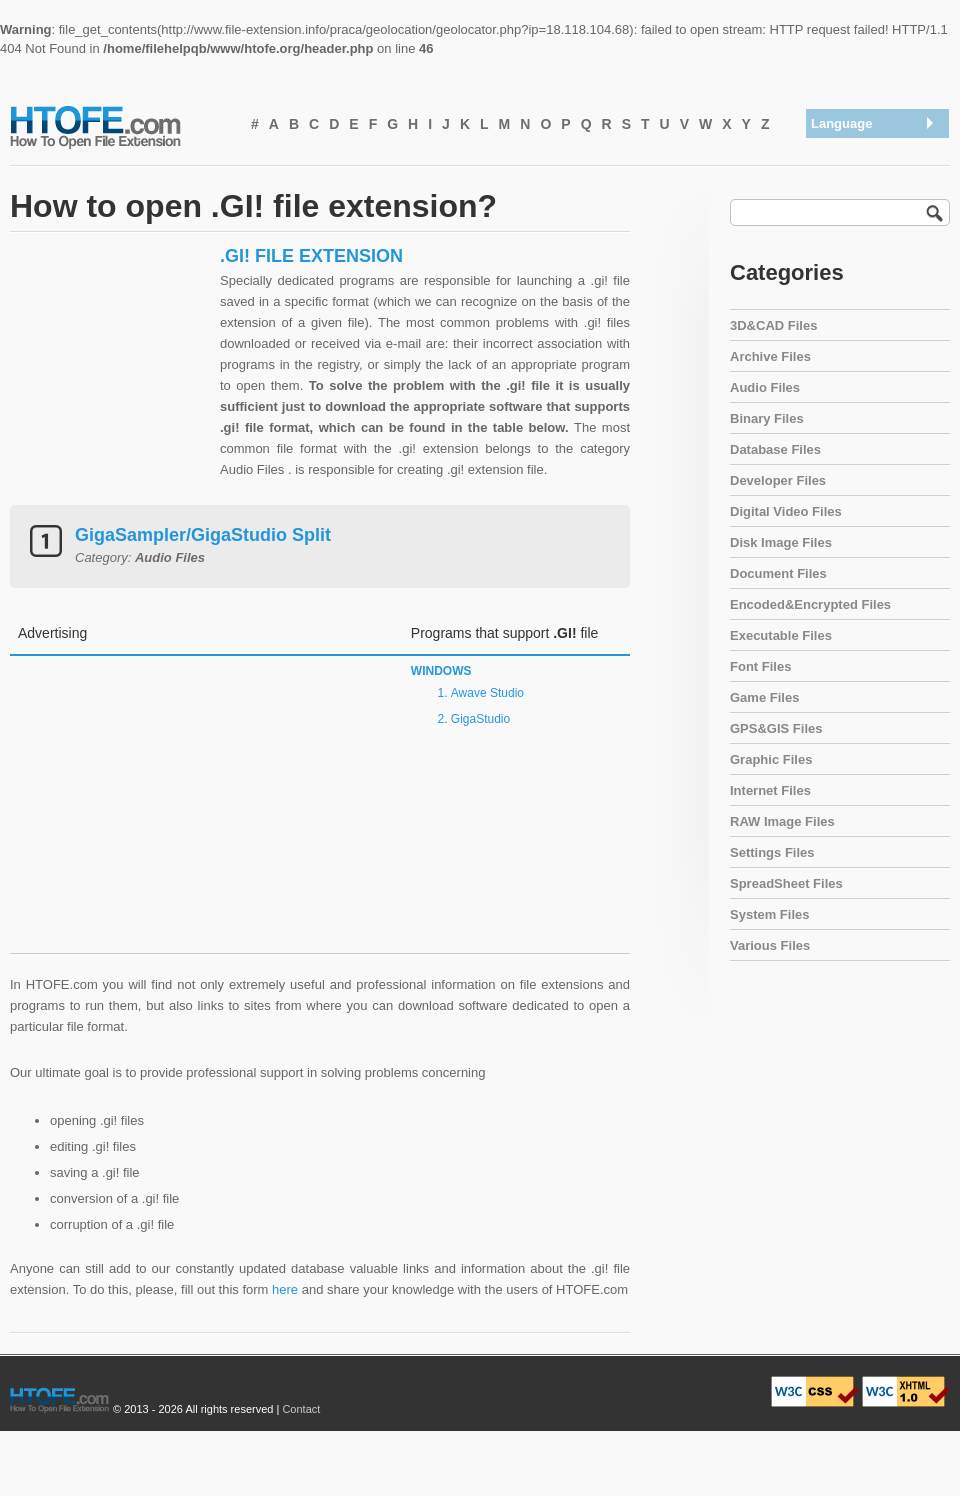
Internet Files (770, 790)
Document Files (778, 573)
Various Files (770, 945)
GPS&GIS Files (776, 728)
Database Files (775, 449)
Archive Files (770, 356)
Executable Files (781, 635)
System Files (770, 914)
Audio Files (765, 387)
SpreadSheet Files (786, 883)
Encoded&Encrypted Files (810, 604)
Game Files (764, 697)
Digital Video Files (786, 511)
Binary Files (767, 418)
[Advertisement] (110, 370)
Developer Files (778, 480)
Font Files (760, 666)
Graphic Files (771, 759)
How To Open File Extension (118, 126)
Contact (301, 1409)
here (285, 1289)
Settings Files (772, 852)
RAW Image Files (782, 821)
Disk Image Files (781, 542)
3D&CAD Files (773, 325)
